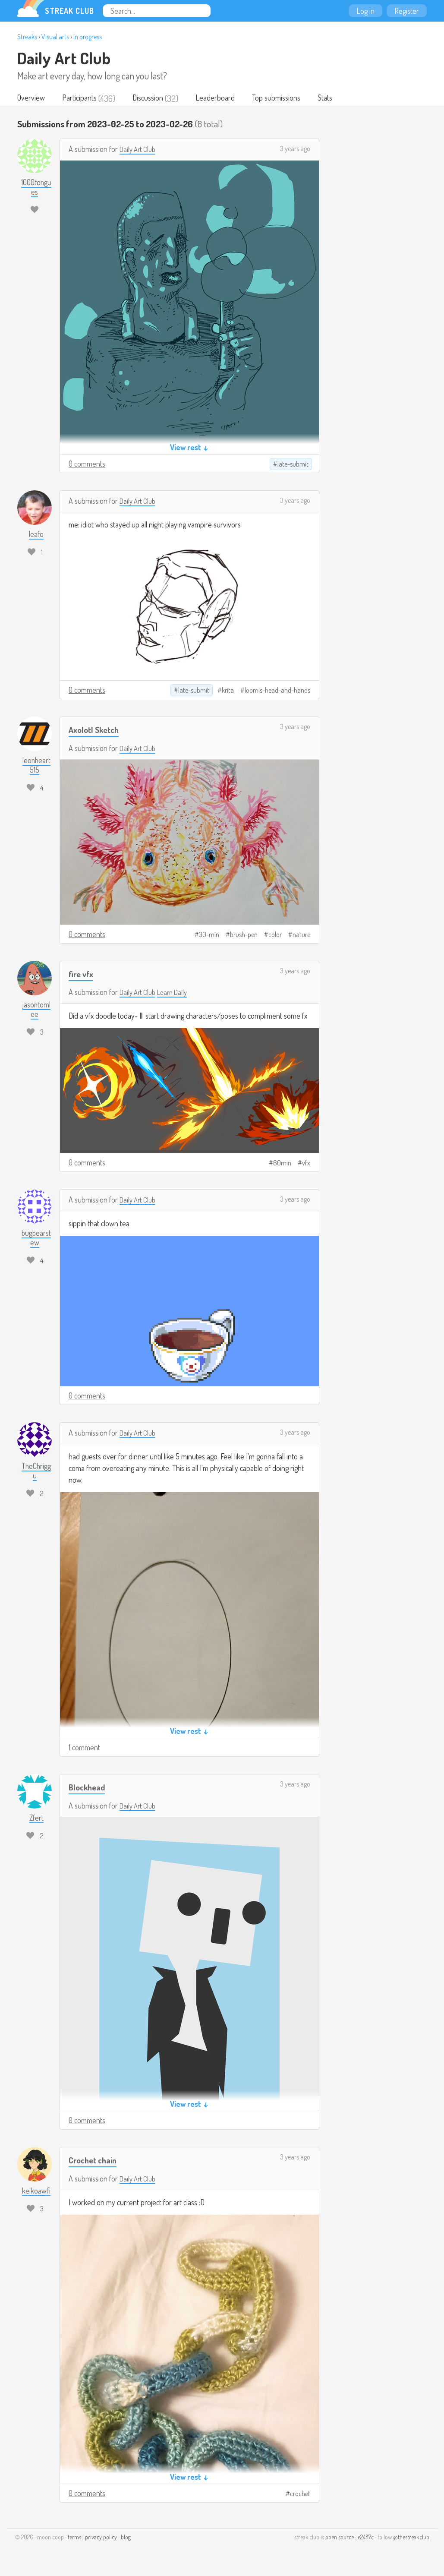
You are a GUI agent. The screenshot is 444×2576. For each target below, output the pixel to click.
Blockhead (88, 1787)
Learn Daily (177, 993)
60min (282, 1163)
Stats (335, 98)
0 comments (87, 464)
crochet (300, 2494)
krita (228, 691)
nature (301, 935)
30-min (209, 935)
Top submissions (283, 98)
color (275, 935)
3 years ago (295, 149)
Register (406, 11)
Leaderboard (221, 98)
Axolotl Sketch (96, 730)
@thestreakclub (411, 2537)
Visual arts (55, 36)
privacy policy (101, 2537)
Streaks (27, 36)
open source (339, 2537)
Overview (31, 98)
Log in (365, 11)
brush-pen (244, 935)
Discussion (152, 98)
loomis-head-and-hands (277, 691)
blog (126, 2537)
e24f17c (366, 2537)
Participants (81, 98)
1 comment (84, 1748)
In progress (87, 36)
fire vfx (82, 974)
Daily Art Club (63, 57)
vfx (306, 1163)
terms (74, 2537)
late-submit (293, 465)
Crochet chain (95, 2160)
